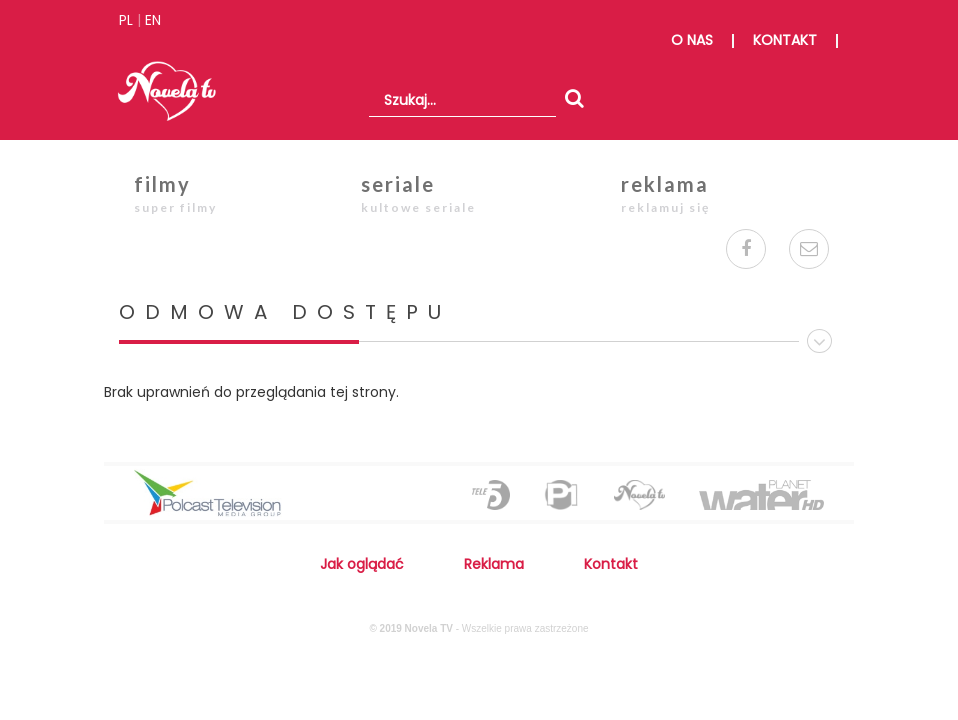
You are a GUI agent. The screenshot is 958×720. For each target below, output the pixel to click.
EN (153, 20)
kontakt (785, 40)
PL (126, 20)
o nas (692, 40)
